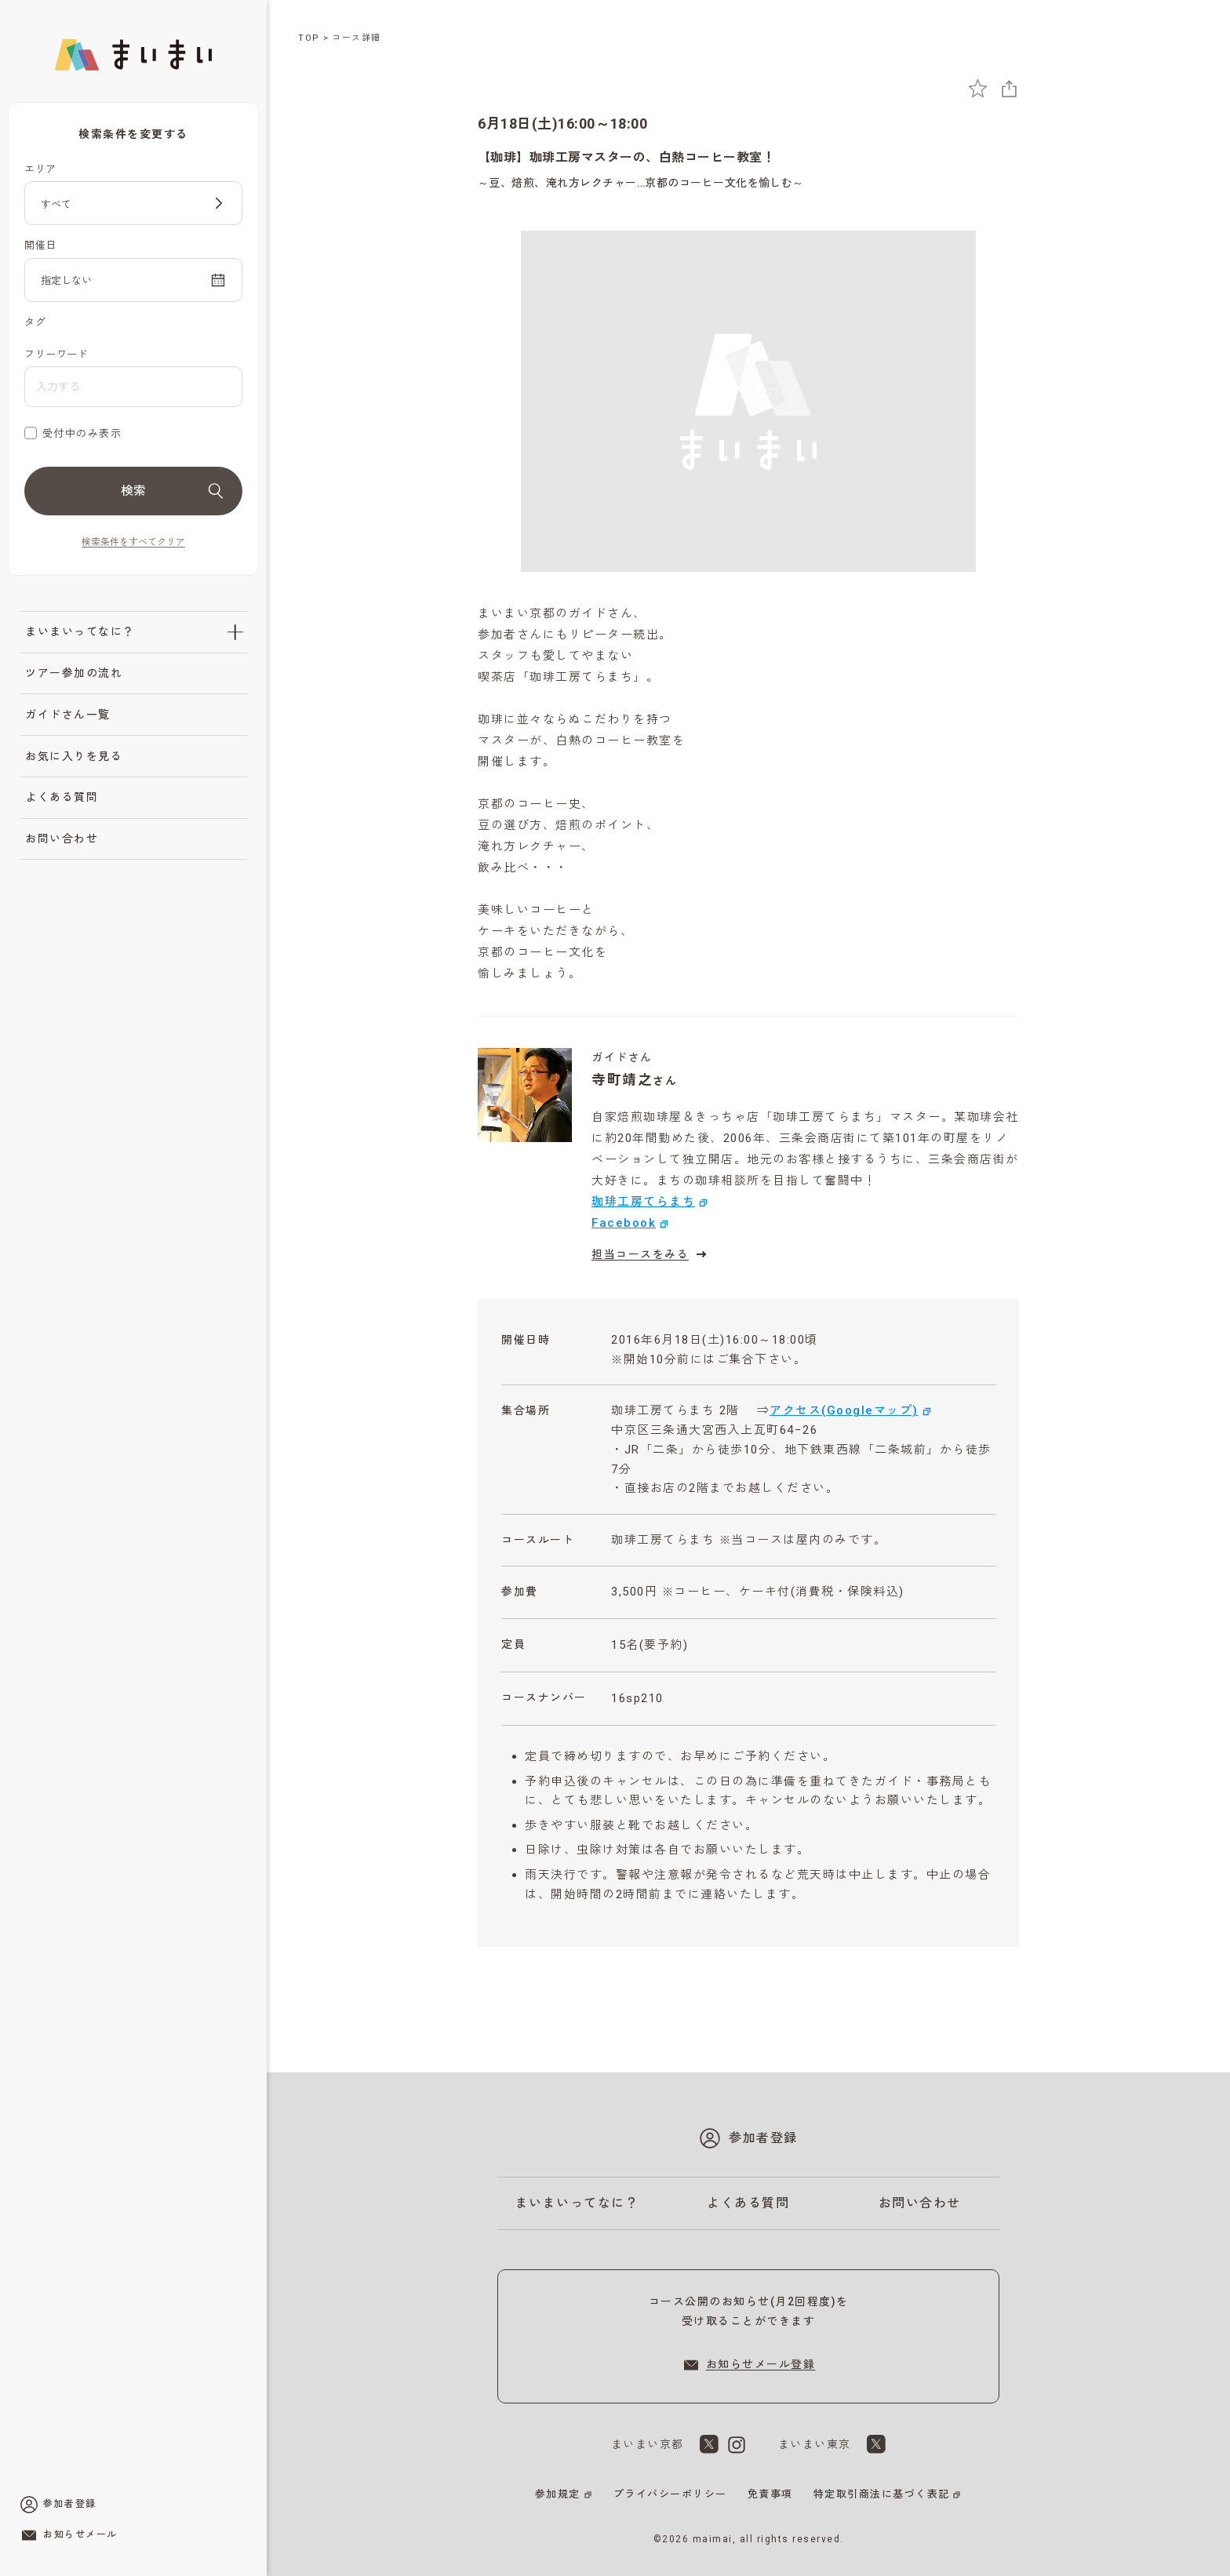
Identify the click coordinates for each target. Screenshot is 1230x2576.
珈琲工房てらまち (643, 1202)
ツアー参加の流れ (73, 673)
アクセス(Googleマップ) (844, 1410)
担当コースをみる (651, 1254)
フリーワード (56, 354)
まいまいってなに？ (80, 631)
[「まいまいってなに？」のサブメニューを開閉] (235, 632)
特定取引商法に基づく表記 (881, 2494)
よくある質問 (61, 797)
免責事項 (770, 2494)
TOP (309, 38)
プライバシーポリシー (670, 2494)
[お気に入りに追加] (978, 88)
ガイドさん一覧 (68, 714)
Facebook (623, 1223)
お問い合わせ (61, 838)
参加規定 (557, 2494)
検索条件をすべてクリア (133, 542)
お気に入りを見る (73, 756)
